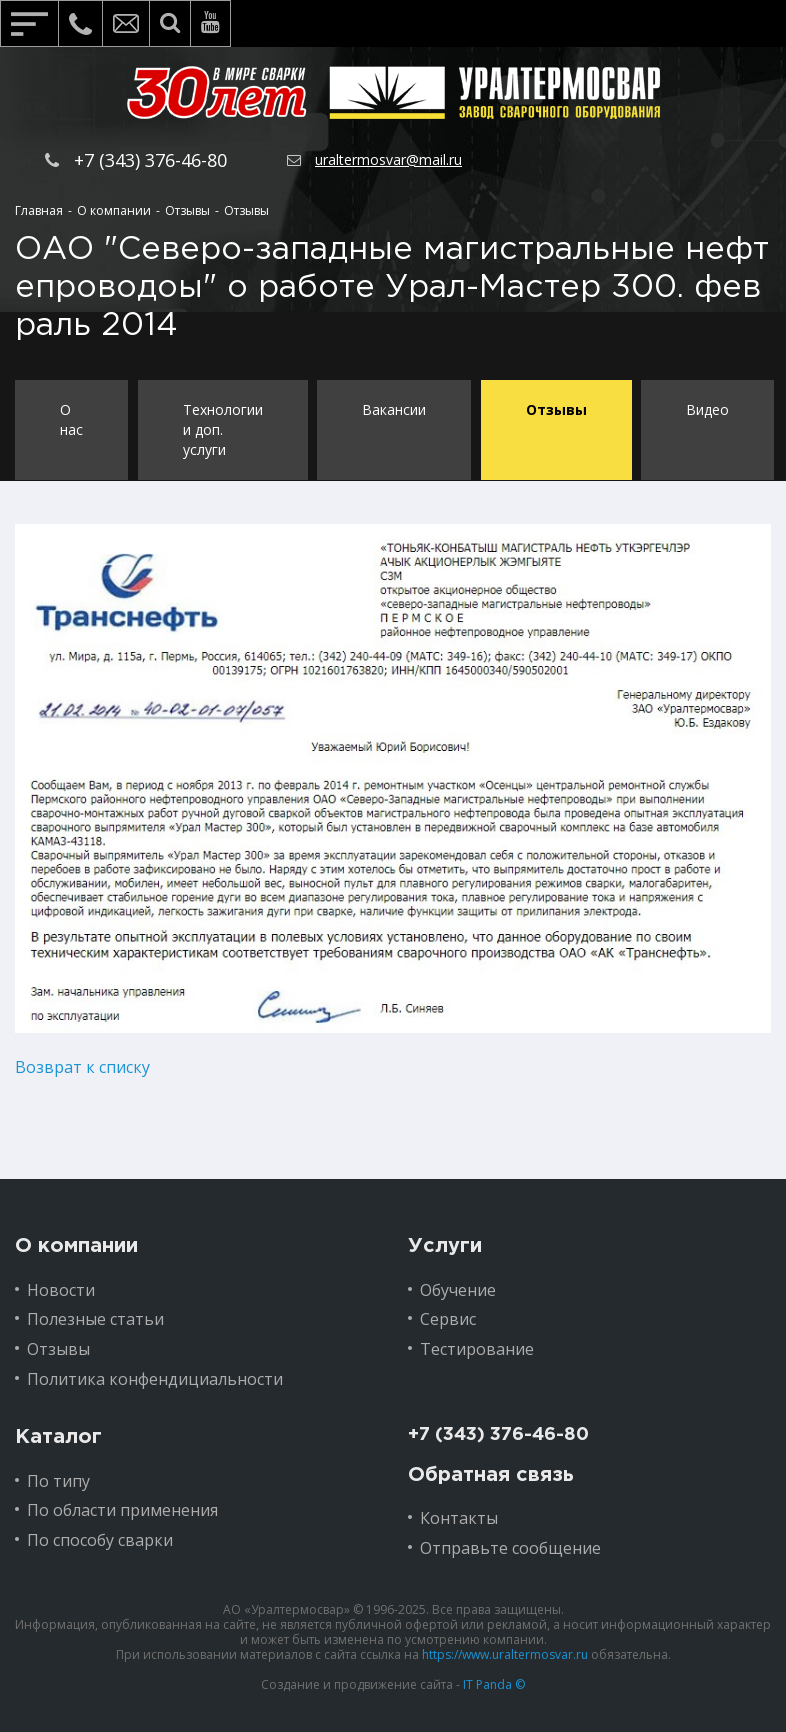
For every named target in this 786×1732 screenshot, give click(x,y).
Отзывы (557, 409)
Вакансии (395, 409)
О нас (71, 419)
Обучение (458, 1289)
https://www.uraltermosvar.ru (505, 1653)
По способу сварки (100, 1540)
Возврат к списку (82, 1067)
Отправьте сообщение (510, 1547)
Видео (709, 409)
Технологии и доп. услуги (223, 429)
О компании (76, 1245)
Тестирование (477, 1349)
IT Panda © (494, 1683)
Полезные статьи (95, 1319)
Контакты (459, 1518)
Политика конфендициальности (155, 1378)
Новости (61, 1289)
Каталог (58, 1436)
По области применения (122, 1510)
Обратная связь (491, 1474)
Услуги (445, 1245)
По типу (58, 1480)
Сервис (448, 1319)
